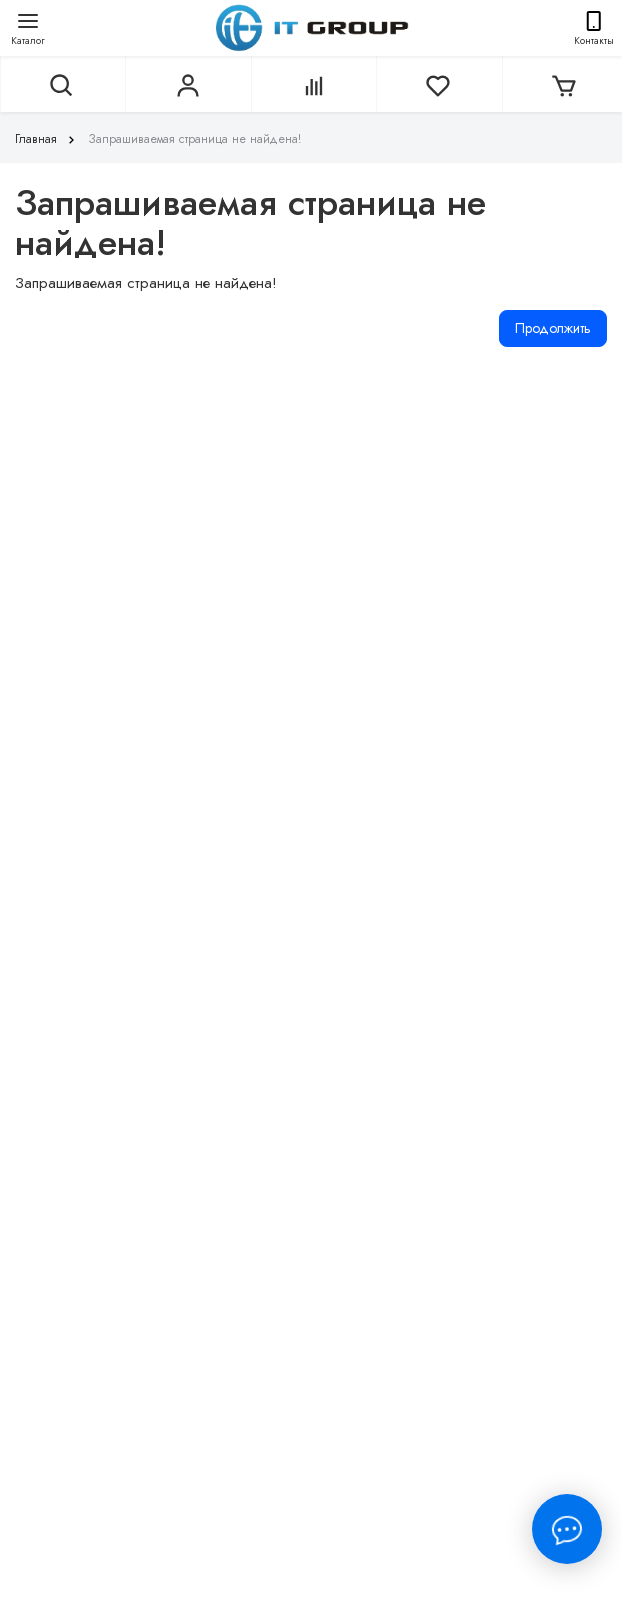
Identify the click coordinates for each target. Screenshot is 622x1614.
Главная (47, 139)
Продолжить (553, 328)
